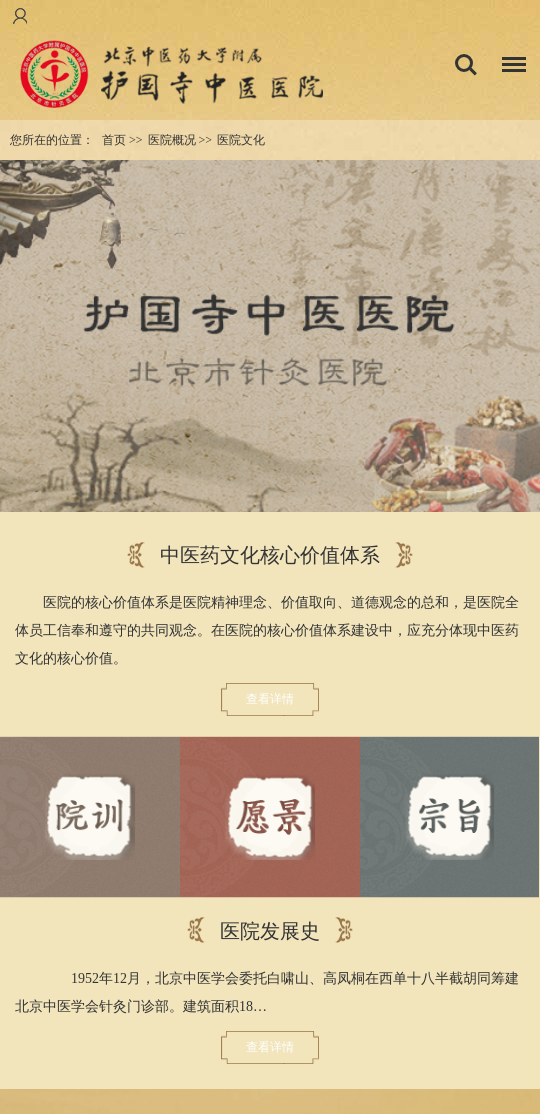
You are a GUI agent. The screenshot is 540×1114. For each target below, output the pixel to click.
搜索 (466, 65)
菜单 (509, 67)
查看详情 (270, 699)
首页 (114, 140)
